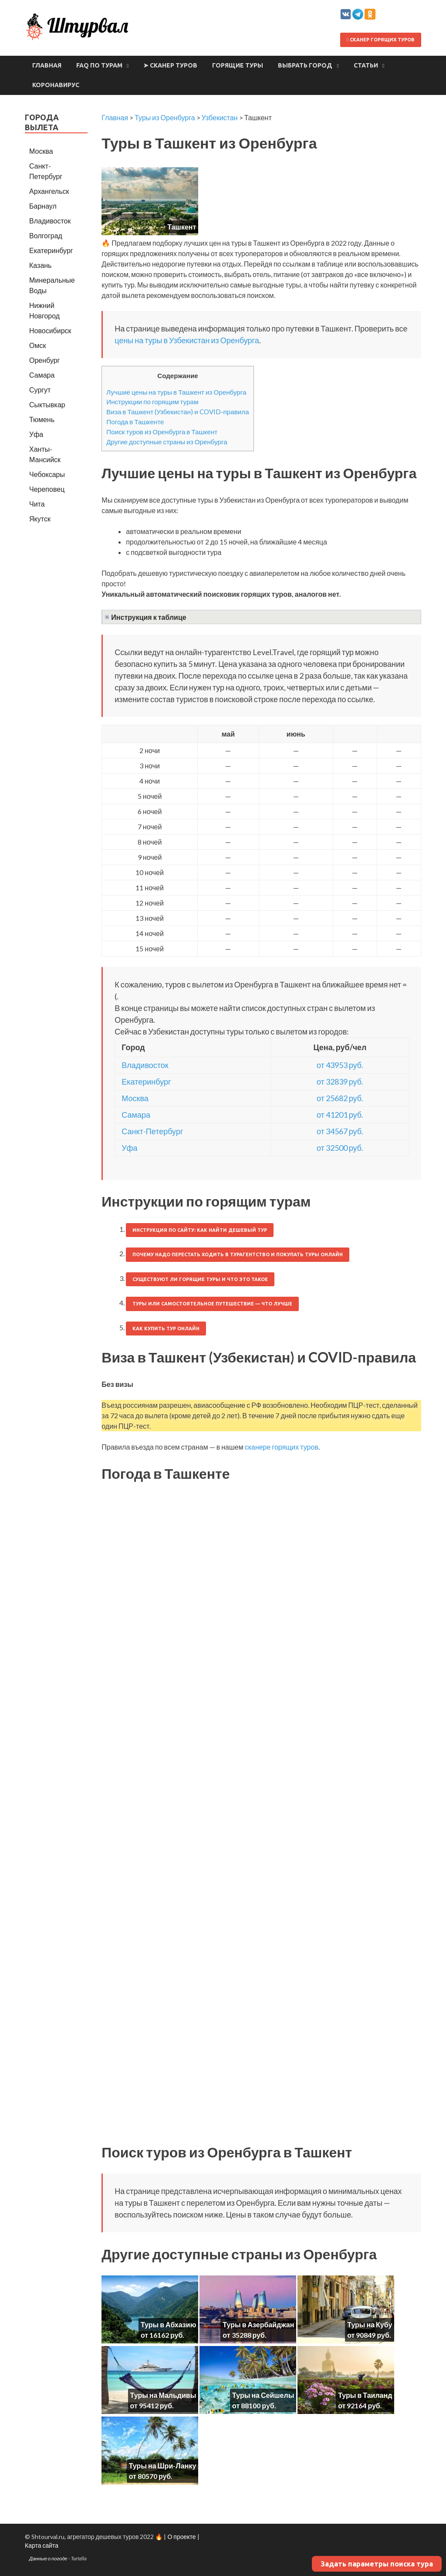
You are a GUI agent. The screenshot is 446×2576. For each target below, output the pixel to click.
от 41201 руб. (340, 1114)
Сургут (40, 389)
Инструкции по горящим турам (152, 402)
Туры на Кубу (369, 2324)
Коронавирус (55, 84)
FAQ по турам (99, 65)
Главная (46, 65)
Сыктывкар (47, 404)
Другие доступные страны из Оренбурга (166, 442)
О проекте (181, 2536)
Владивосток (145, 1065)
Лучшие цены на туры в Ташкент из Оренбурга (176, 392)
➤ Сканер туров (170, 65)
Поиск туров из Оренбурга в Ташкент (161, 432)
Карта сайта (41, 2545)
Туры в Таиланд (365, 2395)
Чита (37, 504)
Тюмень (41, 419)
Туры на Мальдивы (163, 2395)
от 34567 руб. (340, 1131)
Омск (37, 345)
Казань (40, 265)
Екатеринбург (146, 1081)
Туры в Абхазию (168, 2324)
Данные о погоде (48, 2558)
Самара (136, 1114)
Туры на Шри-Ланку (162, 2465)
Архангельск (49, 191)
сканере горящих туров (281, 1447)
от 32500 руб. (340, 1148)
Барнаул (43, 206)
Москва (135, 1098)
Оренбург (44, 360)
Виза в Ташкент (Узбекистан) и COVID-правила (177, 412)
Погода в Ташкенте (135, 422)
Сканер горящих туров (381, 39)
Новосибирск (50, 330)
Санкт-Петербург (152, 1131)
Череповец (46, 489)
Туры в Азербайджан (258, 2324)
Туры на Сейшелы (263, 2395)
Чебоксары (47, 474)
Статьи (366, 65)
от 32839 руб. (340, 1081)
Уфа (129, 1148)
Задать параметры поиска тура (377, 2564)
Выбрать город (305, 65)
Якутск (40, 518)
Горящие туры (237, 65)
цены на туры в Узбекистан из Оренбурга (187, 340)
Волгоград (45, 235)
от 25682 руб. (340, 1098)
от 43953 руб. (340, 1065)
